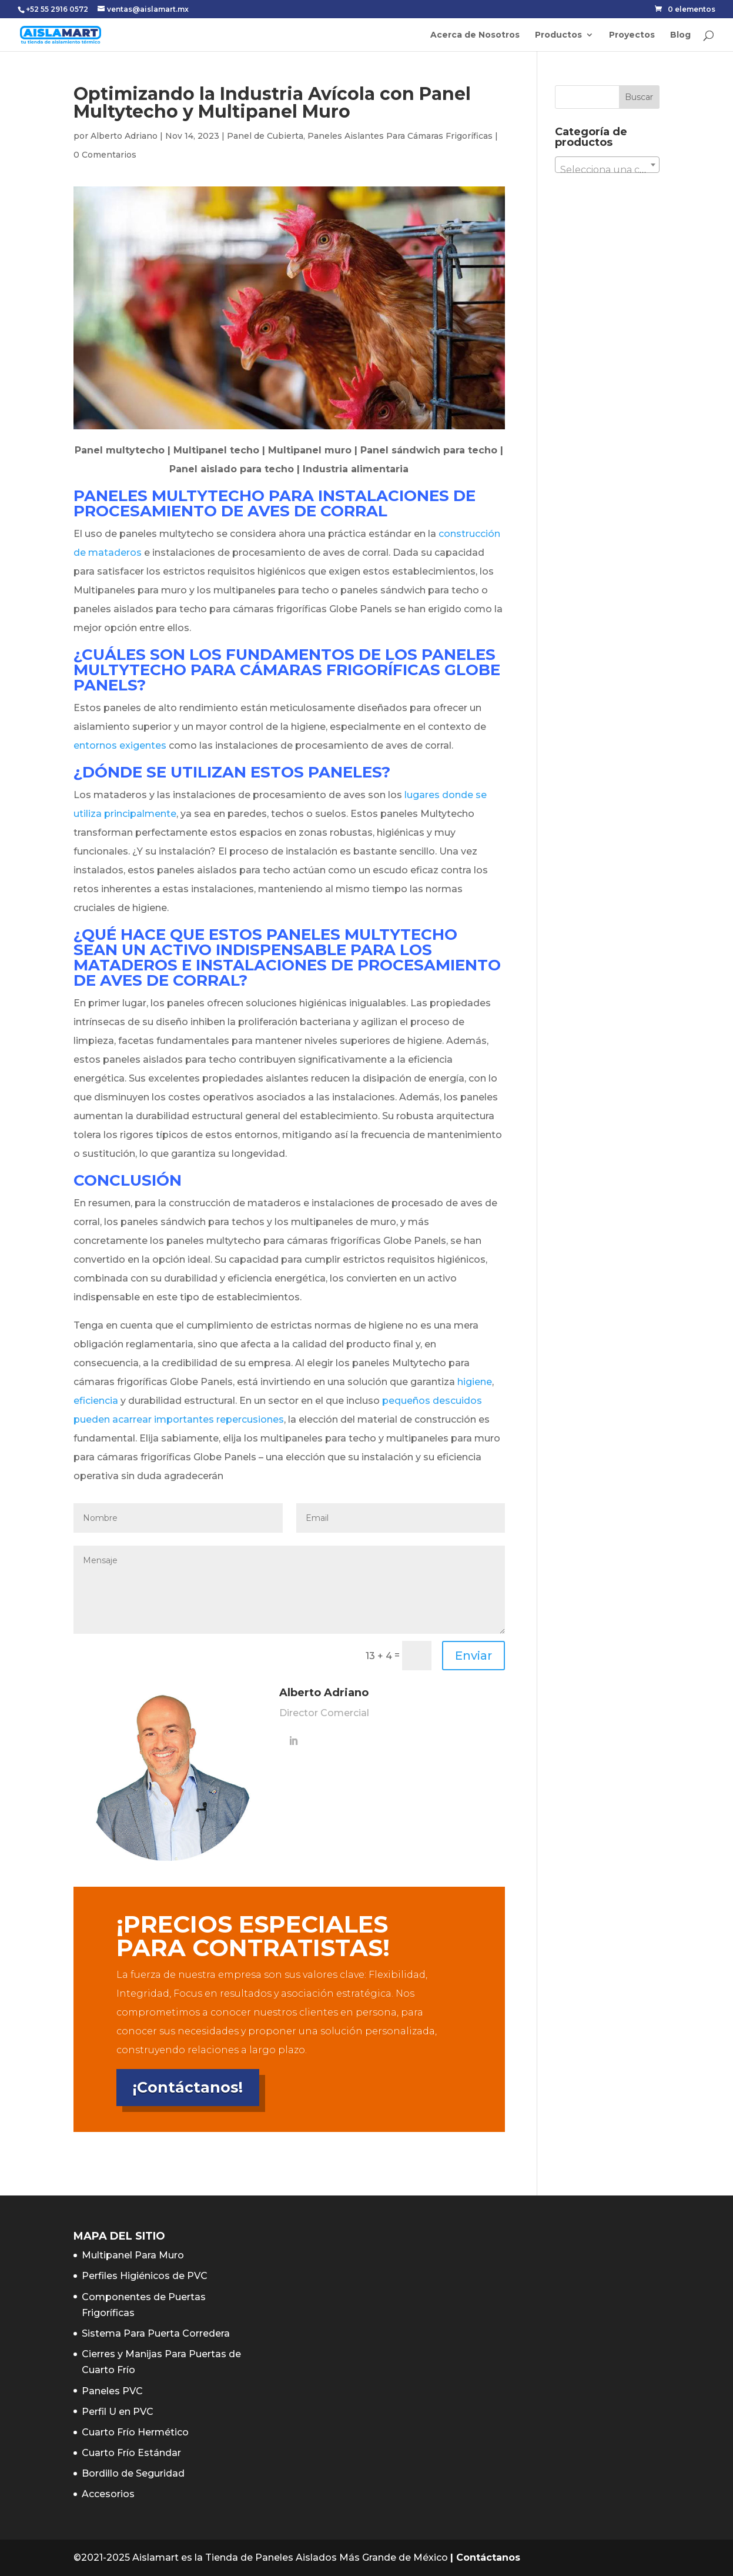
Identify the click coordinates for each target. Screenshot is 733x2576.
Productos (558, 35)
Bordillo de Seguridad (133, 2473)
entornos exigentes (119, 745)
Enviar (473, 1656)
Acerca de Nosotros (475, 35)
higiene (474, 1381)
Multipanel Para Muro (133, 2255)
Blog (680, 35)
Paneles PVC (112, 2391)
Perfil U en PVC (117, 2411)
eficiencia (95, 1400)
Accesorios (108, 2494)
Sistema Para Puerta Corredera (156, 2333)
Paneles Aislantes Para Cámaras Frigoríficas (400, 136)
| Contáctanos (485, 2557)
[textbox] (607, 170)
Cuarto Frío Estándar (131, 2452)
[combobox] (607, 164)
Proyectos (632, 35)
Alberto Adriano (124, 136)
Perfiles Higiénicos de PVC (144, 2275)
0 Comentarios (104, 154)
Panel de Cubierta (265, 136)
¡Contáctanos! (188, 2087)
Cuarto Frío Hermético (135, 2432)
